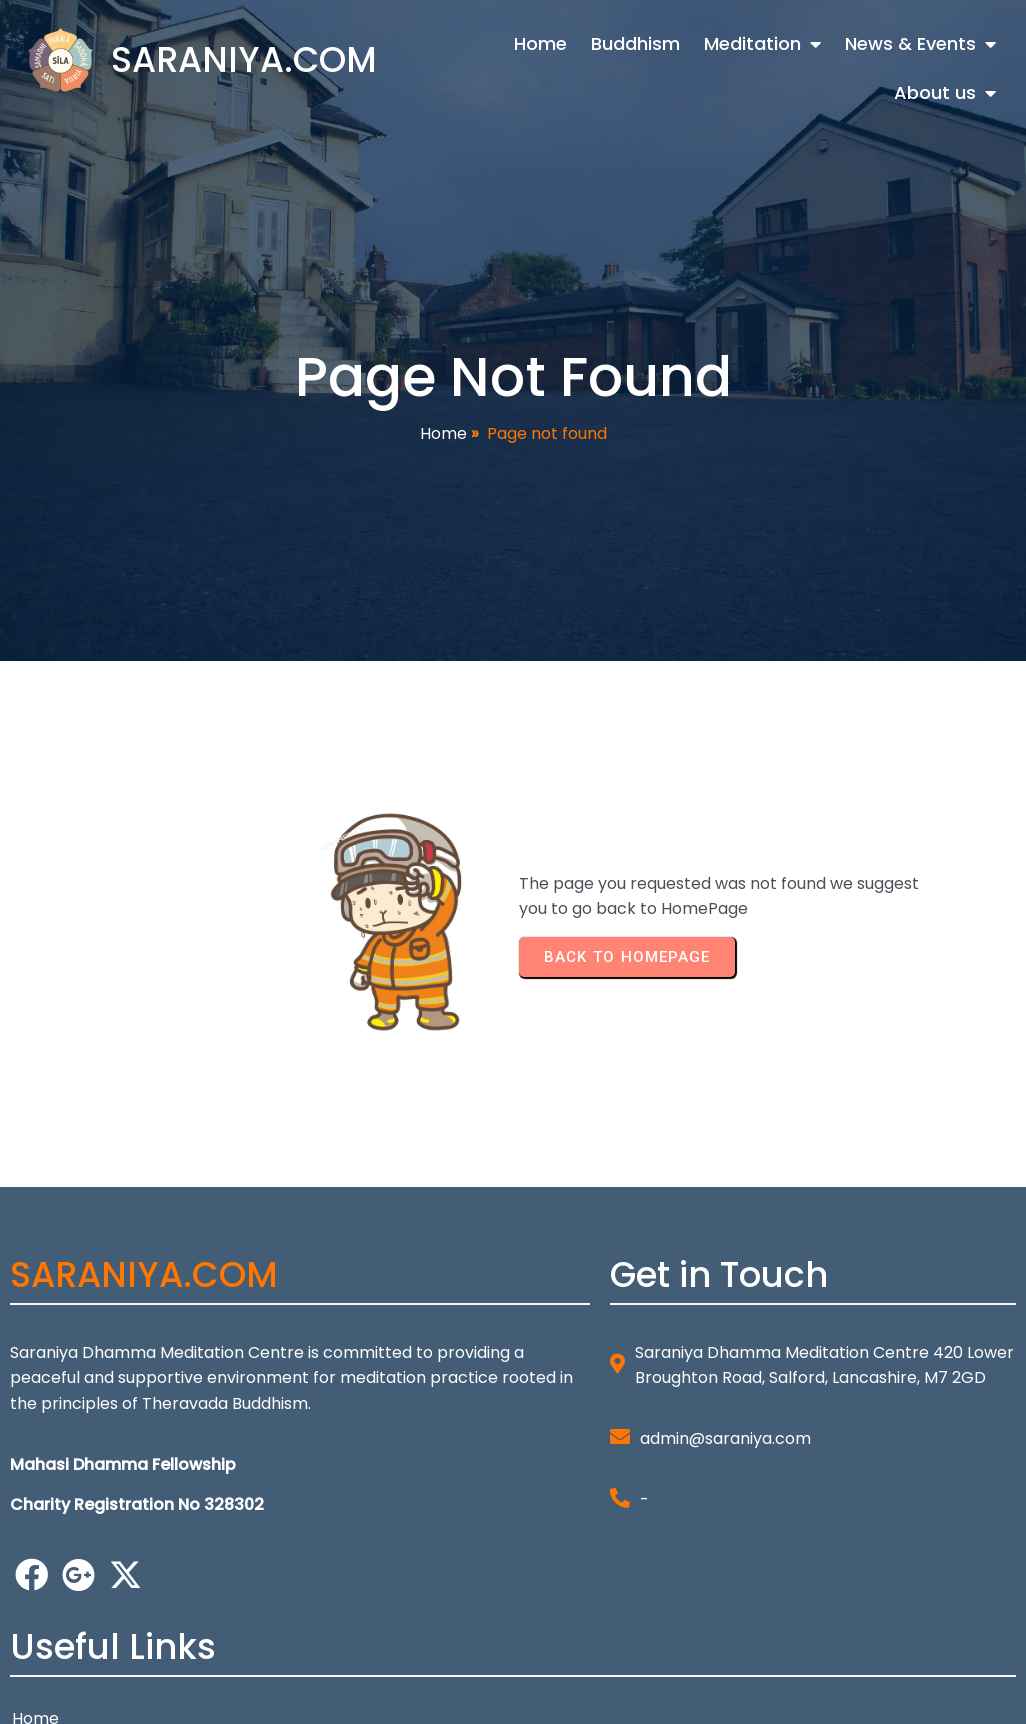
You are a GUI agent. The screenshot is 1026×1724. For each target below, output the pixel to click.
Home (443, 438)
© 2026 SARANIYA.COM (98, 1695)
